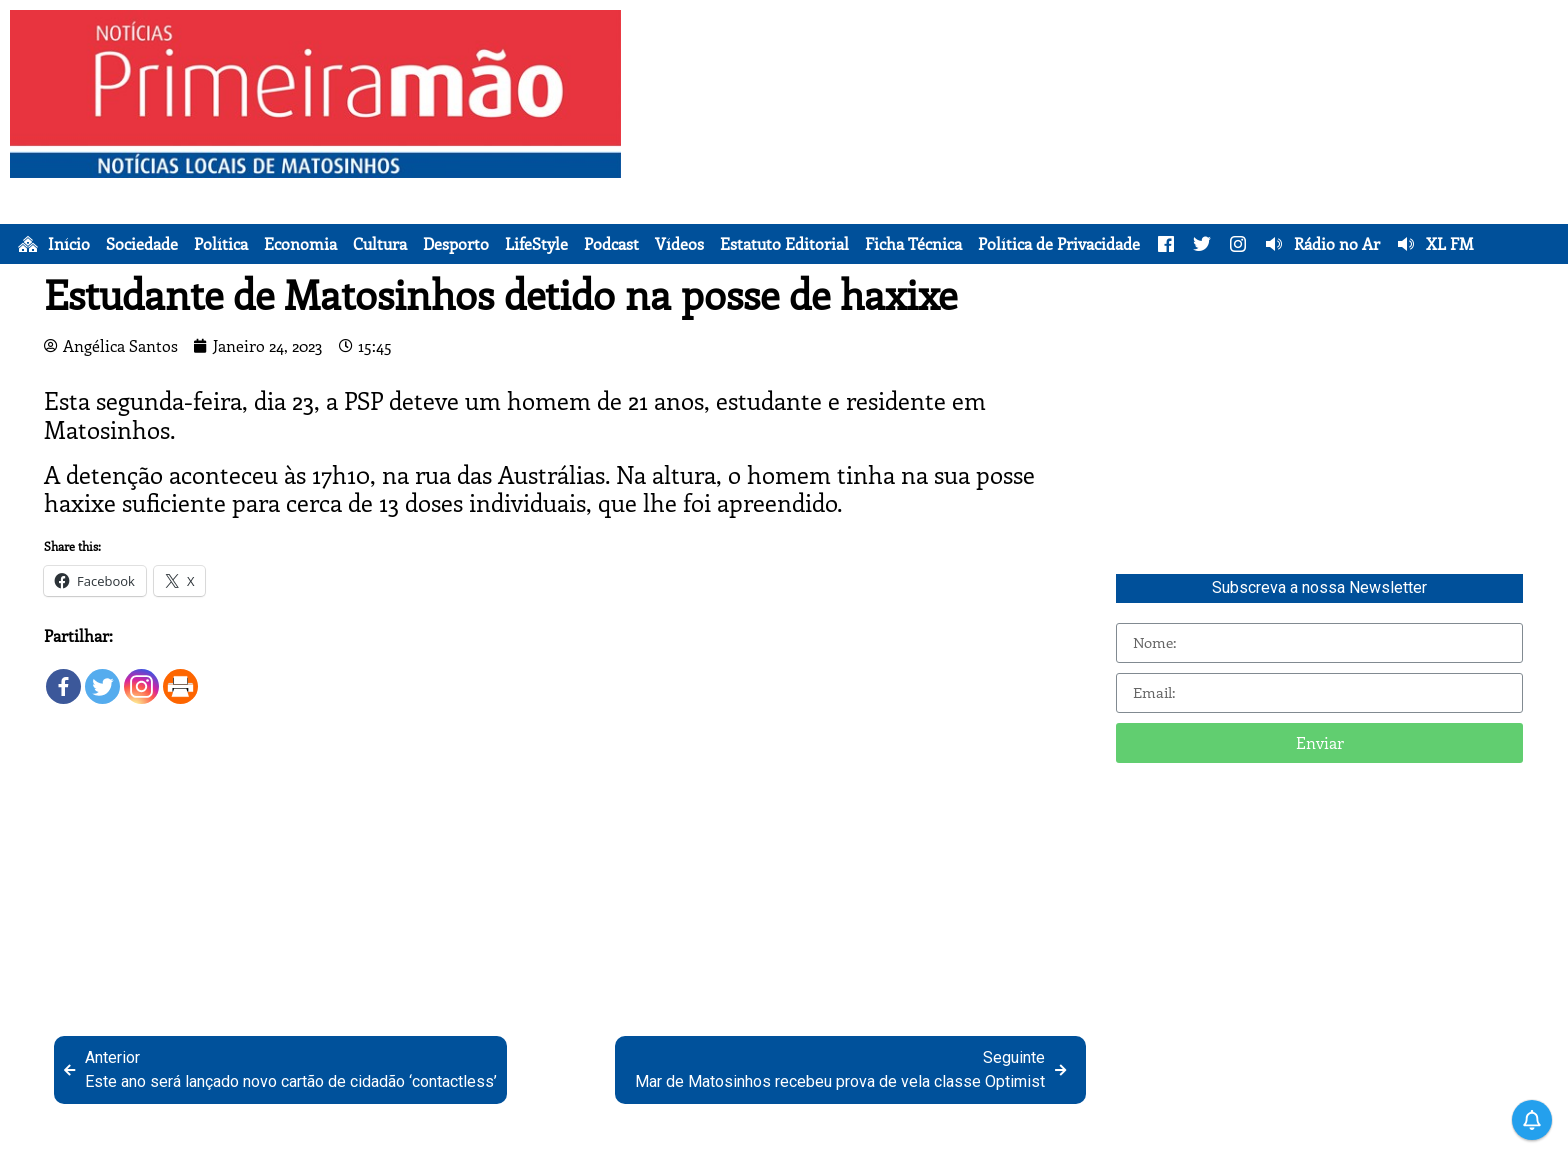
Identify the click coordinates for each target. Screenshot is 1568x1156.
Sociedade (142, 244)
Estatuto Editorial (784, 244)
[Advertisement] (1099, 150)
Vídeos (679, 244)
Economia (300, 244)
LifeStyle (536, 244)
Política (221, 244)
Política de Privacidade (1059, 244)
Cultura (380, 244)
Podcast (611, 244)
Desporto (456, 244)
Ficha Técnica (913, 244)
